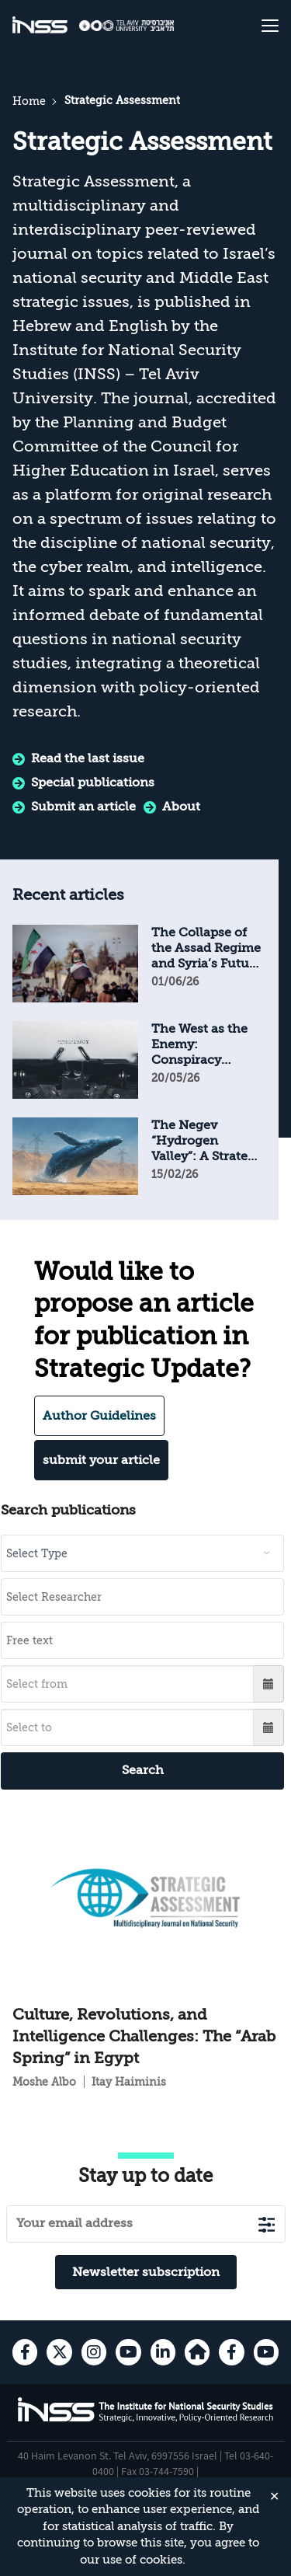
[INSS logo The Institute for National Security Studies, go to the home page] (146, 2419)
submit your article (101, 1460)
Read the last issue (87, 758)
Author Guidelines (99, 1416)
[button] (269, 1684)
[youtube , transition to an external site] (128, 2352)
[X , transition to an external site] (59, 2352)
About (181, 807)
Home (29, 101)
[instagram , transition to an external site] (93, 2352)
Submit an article (83, 807)
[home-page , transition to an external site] (197, 2352)
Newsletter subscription (146, 2272)
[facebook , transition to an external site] (24, 2352)
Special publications (92, 783)
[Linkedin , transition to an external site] (163, 2352)
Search (143, 1770)
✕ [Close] (274, 2497)
